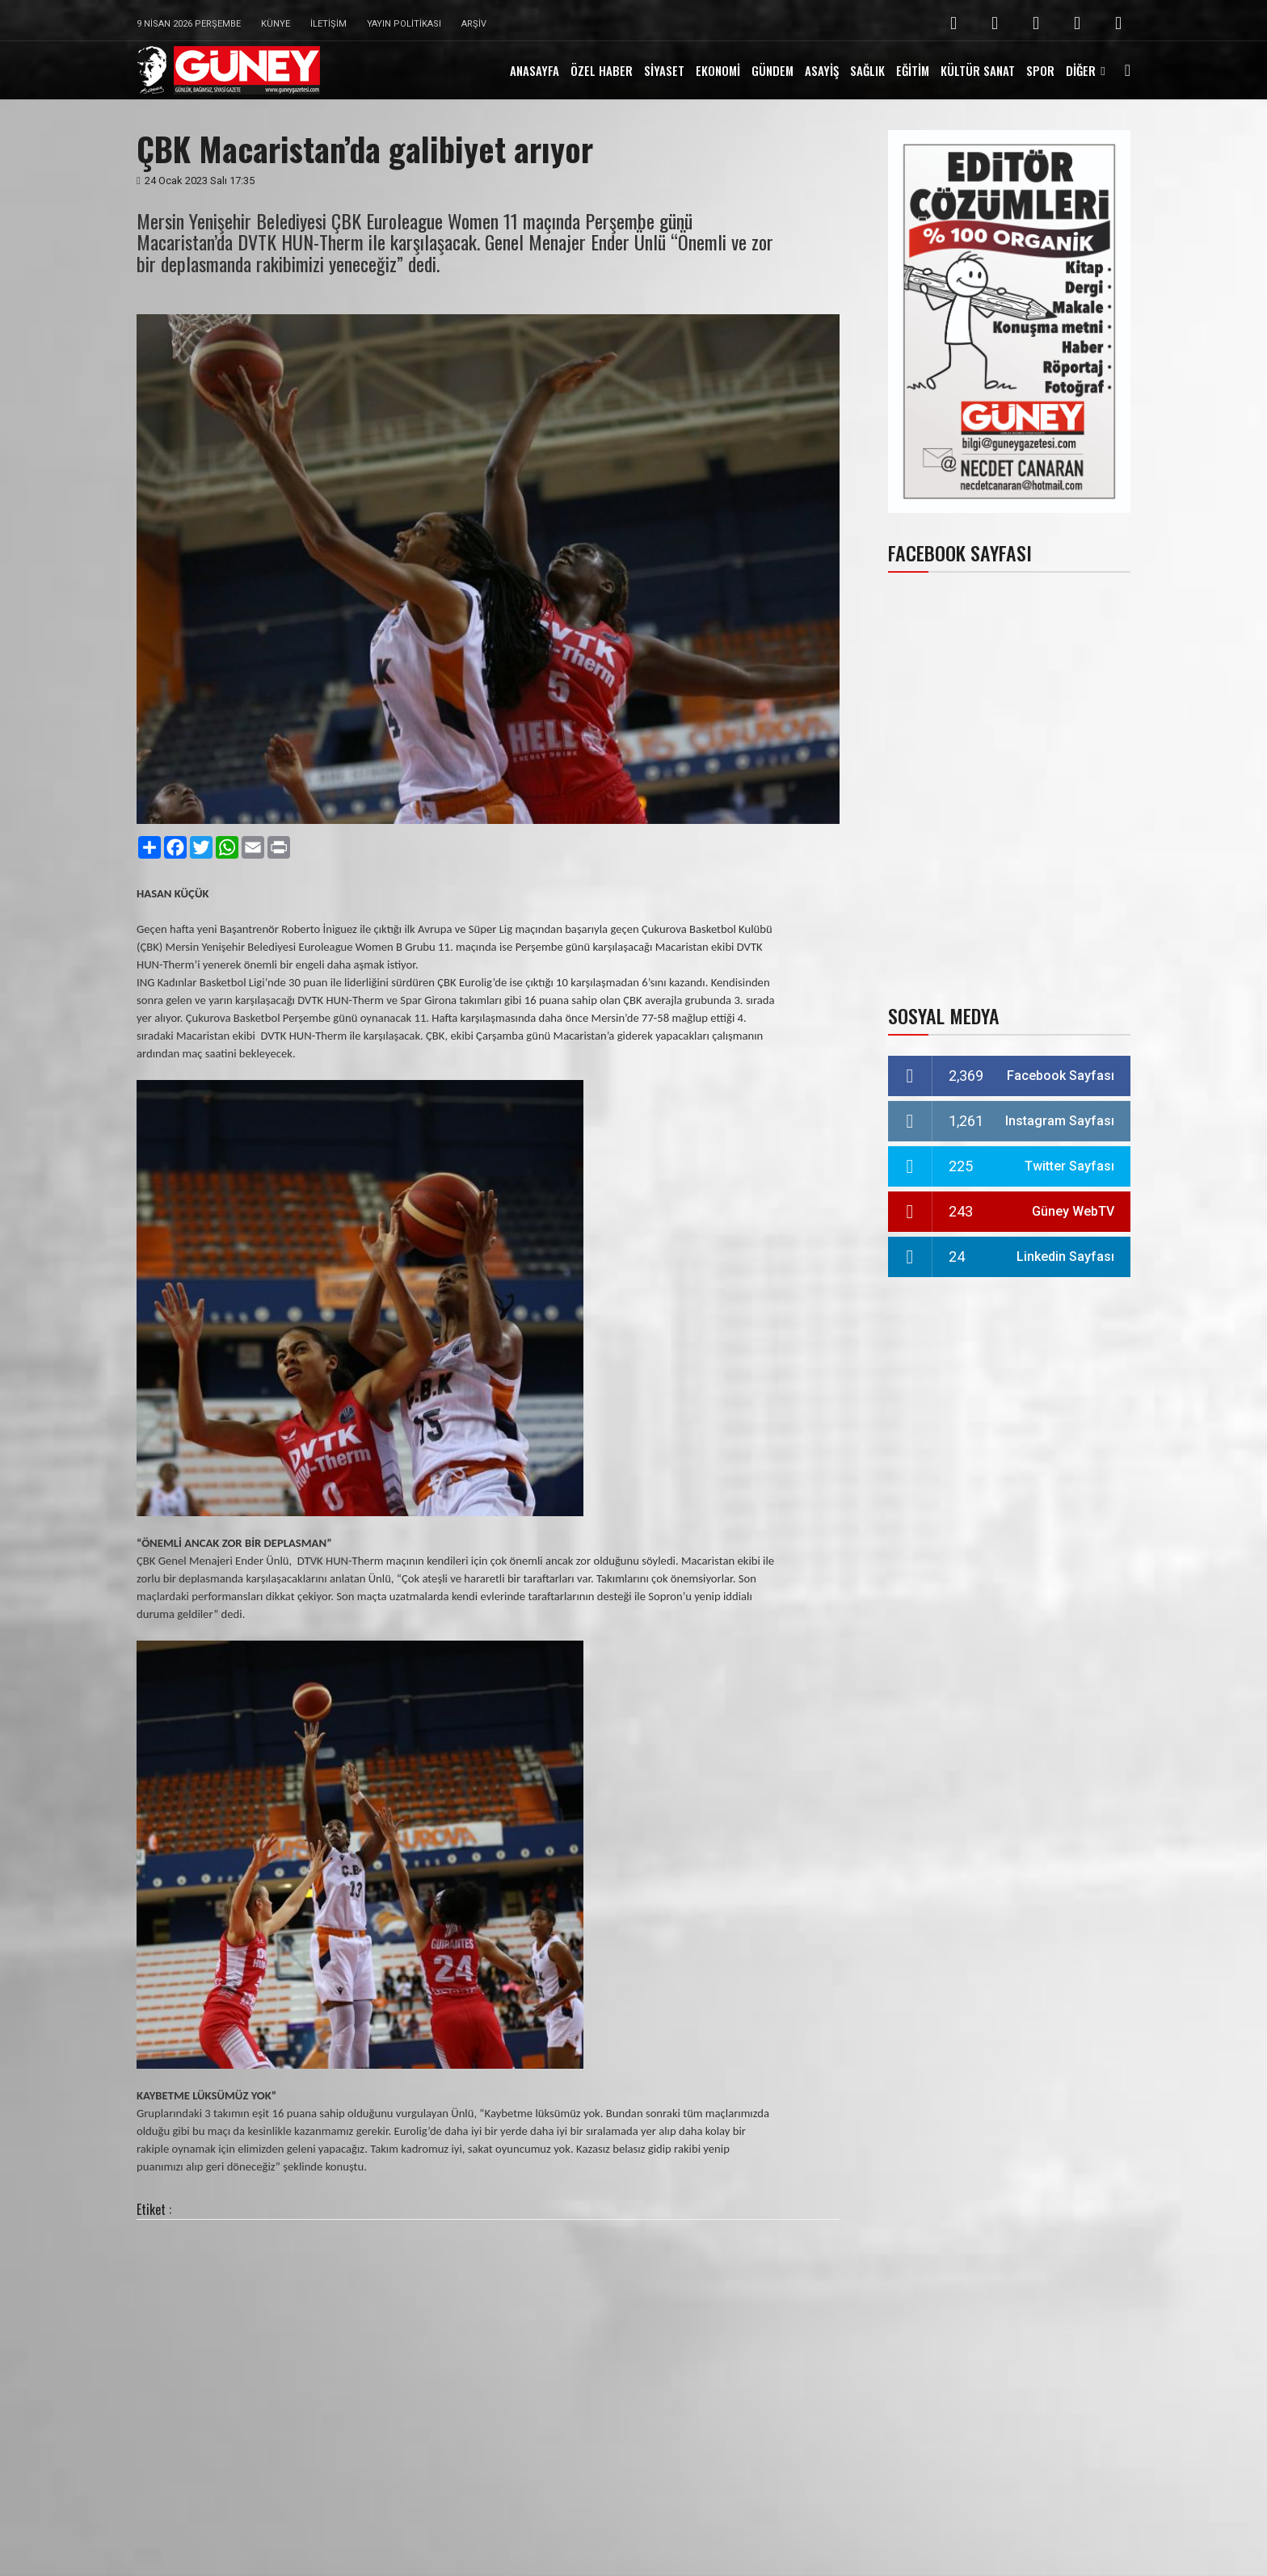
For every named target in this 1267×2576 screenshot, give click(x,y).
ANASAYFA (534, 70)
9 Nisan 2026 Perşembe (189, 24)
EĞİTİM (912, 70)
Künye (275, 24)
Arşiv (473, 24)
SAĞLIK (867, 70)
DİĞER (1081, 70)
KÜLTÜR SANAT (978, 70)
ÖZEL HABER (601, 70)
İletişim (328, 24)
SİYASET (664, 70)
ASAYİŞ (822, 70)
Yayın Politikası (404, 24)
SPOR (1040, 70)
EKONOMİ (718, 70)
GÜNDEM (772, 70)
